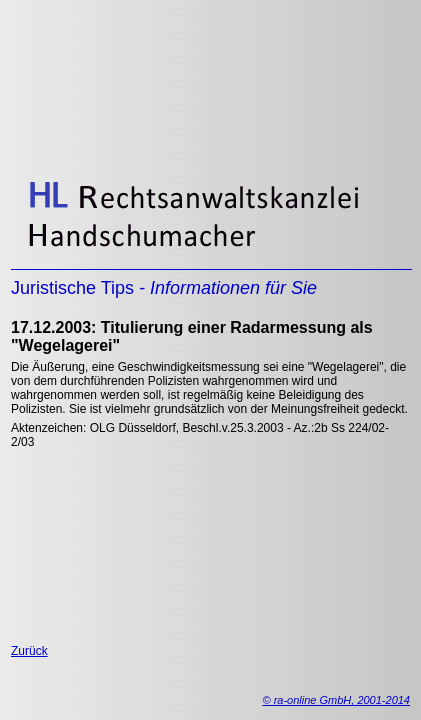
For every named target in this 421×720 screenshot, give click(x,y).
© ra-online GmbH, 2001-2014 (336, 700)
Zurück (29, 651)
